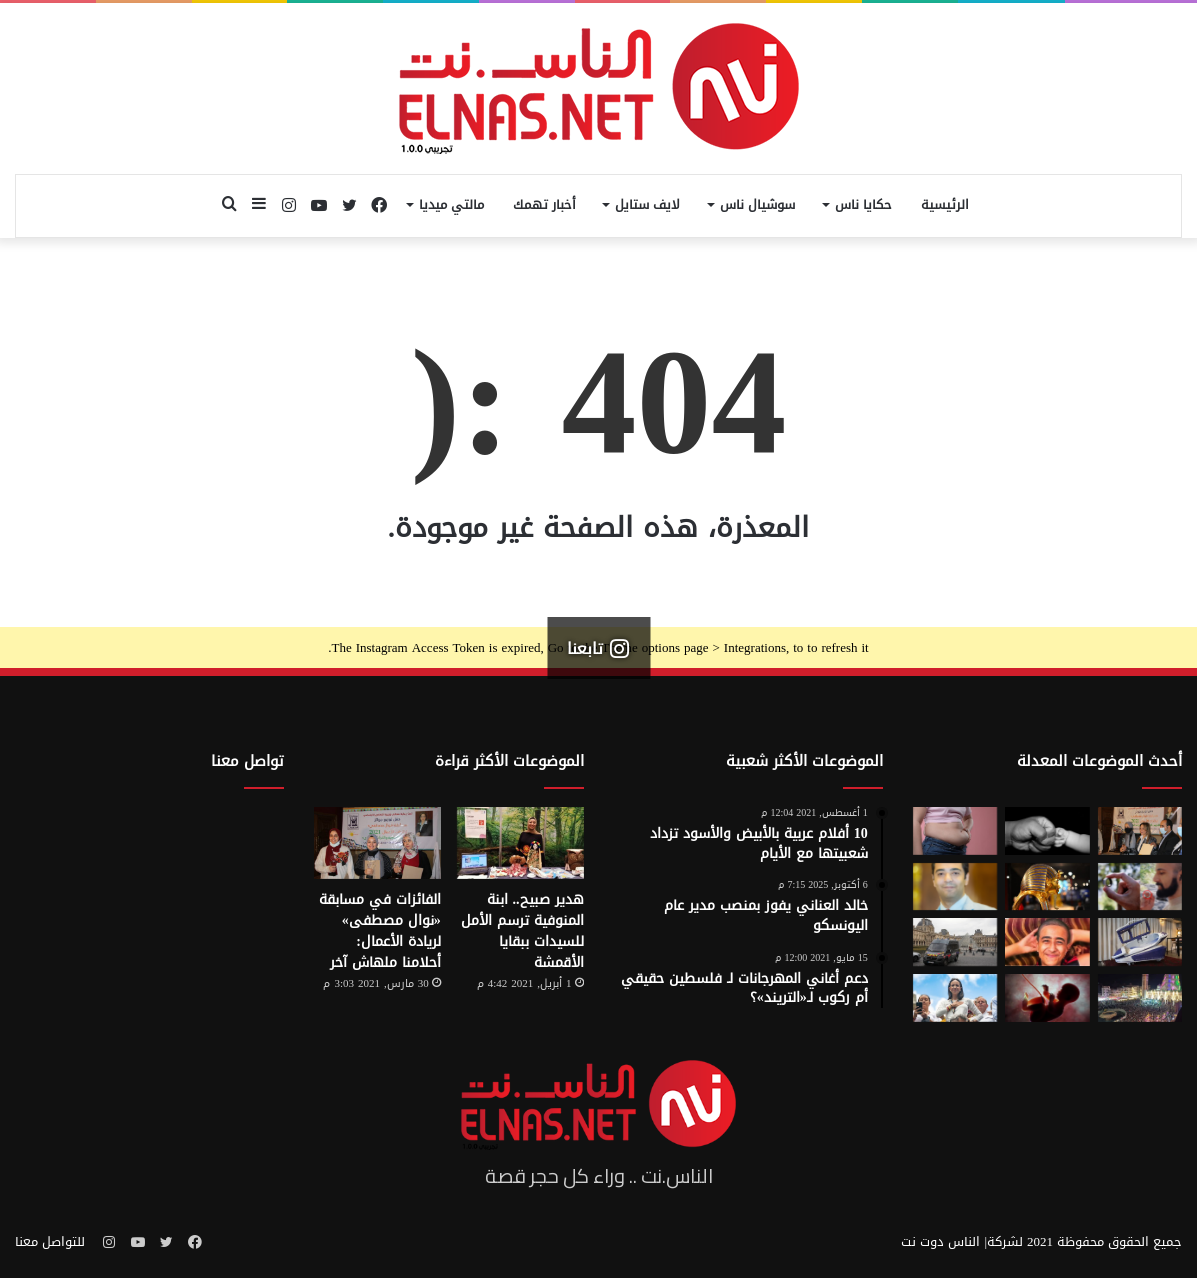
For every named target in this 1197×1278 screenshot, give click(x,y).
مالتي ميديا (451, 204)
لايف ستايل (647, 204)
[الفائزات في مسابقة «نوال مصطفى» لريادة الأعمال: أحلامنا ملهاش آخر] (377, 842)
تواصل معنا (247, 761)
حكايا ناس (863, 204)
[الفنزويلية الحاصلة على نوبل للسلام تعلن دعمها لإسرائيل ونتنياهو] (955, 998)
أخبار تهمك (544, 204)
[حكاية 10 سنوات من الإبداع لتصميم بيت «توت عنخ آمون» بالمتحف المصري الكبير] (1047, 887)
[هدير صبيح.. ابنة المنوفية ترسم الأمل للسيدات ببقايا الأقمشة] (520, 842)
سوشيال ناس (757, 204)
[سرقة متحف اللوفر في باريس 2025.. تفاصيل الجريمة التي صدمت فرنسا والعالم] (955, 942)
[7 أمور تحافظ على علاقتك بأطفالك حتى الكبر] (1047, 831)
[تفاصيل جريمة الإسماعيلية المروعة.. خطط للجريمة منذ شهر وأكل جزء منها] (1047, 942)
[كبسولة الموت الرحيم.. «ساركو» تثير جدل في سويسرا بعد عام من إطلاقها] (1140, 942)
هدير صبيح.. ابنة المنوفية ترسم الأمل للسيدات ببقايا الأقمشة (522, 931)
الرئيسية (945, 204)
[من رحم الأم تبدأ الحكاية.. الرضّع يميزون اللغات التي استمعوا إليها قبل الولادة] (1047, 998)
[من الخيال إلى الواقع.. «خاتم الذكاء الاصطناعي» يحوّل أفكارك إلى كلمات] (1140, 887)
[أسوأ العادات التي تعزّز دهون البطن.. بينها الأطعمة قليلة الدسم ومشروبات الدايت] (955, 831)
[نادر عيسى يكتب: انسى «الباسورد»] (955, 887)
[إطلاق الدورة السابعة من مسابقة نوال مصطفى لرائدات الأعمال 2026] (1140, 831)
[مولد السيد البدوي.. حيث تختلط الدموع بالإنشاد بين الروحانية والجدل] (1140, 998)
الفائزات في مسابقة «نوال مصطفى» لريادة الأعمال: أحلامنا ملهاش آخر (380, 931)
